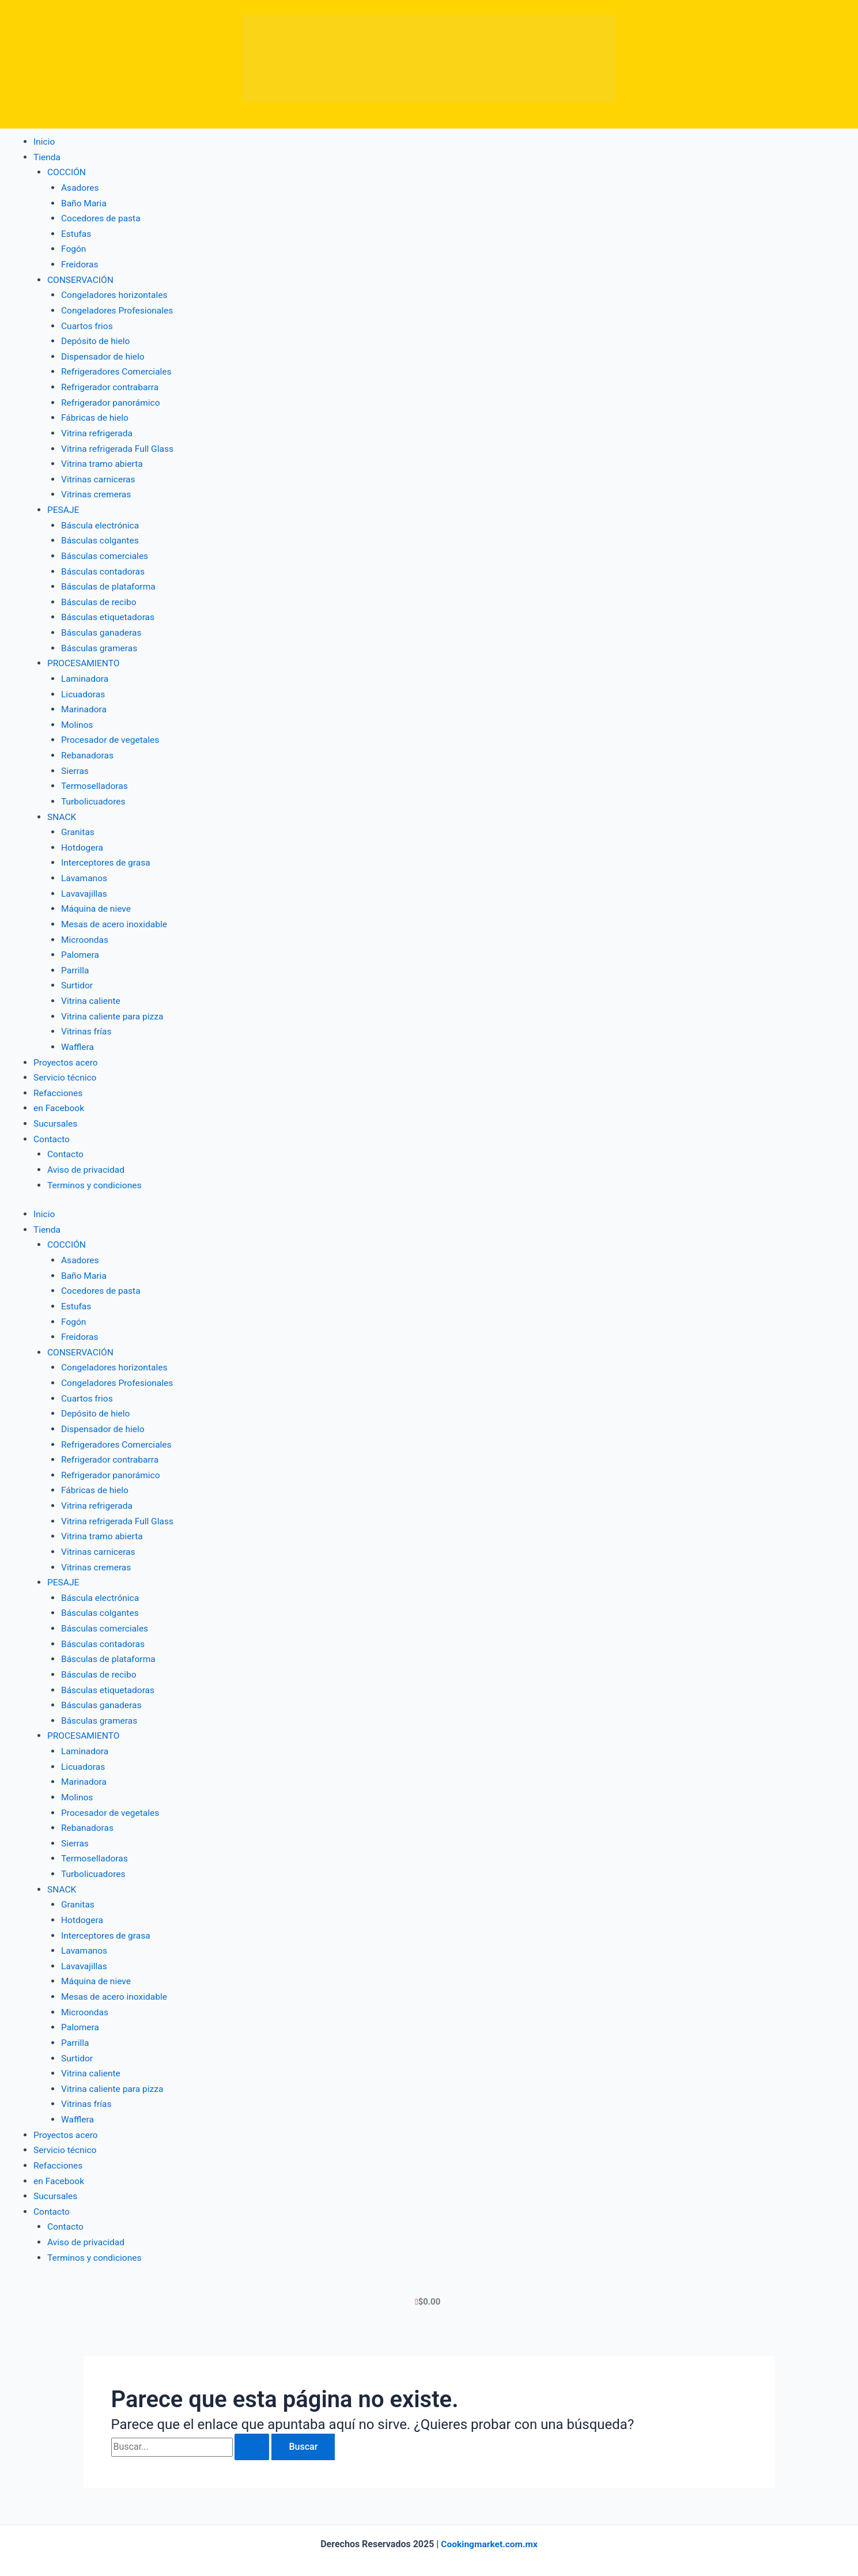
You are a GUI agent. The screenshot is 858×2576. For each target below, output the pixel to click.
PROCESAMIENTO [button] (84, 658)
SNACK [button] (62, 810)
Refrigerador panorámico (112, 400)
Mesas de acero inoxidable (116, 917)
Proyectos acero (66, 1053)
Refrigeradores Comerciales (118, 369)
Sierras (75, 765)
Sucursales (56, 1114)
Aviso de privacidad (87, 1160)
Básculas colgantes (101, 536)
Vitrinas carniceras (99, 476)
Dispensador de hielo (104, 354)
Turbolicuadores (94, 795)
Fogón (74, 248)
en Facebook (59, 1099)
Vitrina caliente (91, 993)
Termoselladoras (95, 780)
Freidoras (80, 263)
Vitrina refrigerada (98, 430)
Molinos (77, 719)
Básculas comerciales (106, 552)
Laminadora (85, 673)
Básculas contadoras (104, 567)
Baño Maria (84, 202)
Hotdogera (82, 841)
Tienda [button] (47, 156)
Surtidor (77, 977)
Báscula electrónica (101, 521)
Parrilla (75, 962)
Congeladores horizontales (116, 293)
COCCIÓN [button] (67, 172)
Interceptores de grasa (107, 856)
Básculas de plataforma (109, 582)
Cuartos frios (87, 324)
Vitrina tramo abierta (103, 460)
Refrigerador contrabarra (111, 384)
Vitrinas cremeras (97, 491)
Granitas (78, 826)
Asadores (80, 187)
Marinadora (84, 703)
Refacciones (58, 1084)
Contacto (66, 1145)
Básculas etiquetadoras (109, 612)
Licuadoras (84, 688)
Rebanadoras (88, 750)
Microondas (85, 932)
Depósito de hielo (96, 339)
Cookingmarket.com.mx (489, 2525)
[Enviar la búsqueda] (252, 2428)
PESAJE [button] (63, 506)
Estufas (76, 232)
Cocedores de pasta (102, 217)
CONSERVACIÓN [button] (81, 278)
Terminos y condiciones (96, 1175)
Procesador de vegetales (111, 734)
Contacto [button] (52, 1129)
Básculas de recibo (100, 597)
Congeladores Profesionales (118, 308)
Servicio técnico (66, 1069)
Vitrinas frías (87, 1023)
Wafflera (78, 1038)
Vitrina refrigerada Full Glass (119, 445)
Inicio (44, 141)
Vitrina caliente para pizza (114, 1008)
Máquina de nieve (97, 902)
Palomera (80, 947)
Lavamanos (85, 871)
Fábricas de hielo (96, 415)
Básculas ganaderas (102, 628)
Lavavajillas (84, 886)
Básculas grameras (100, 643)
